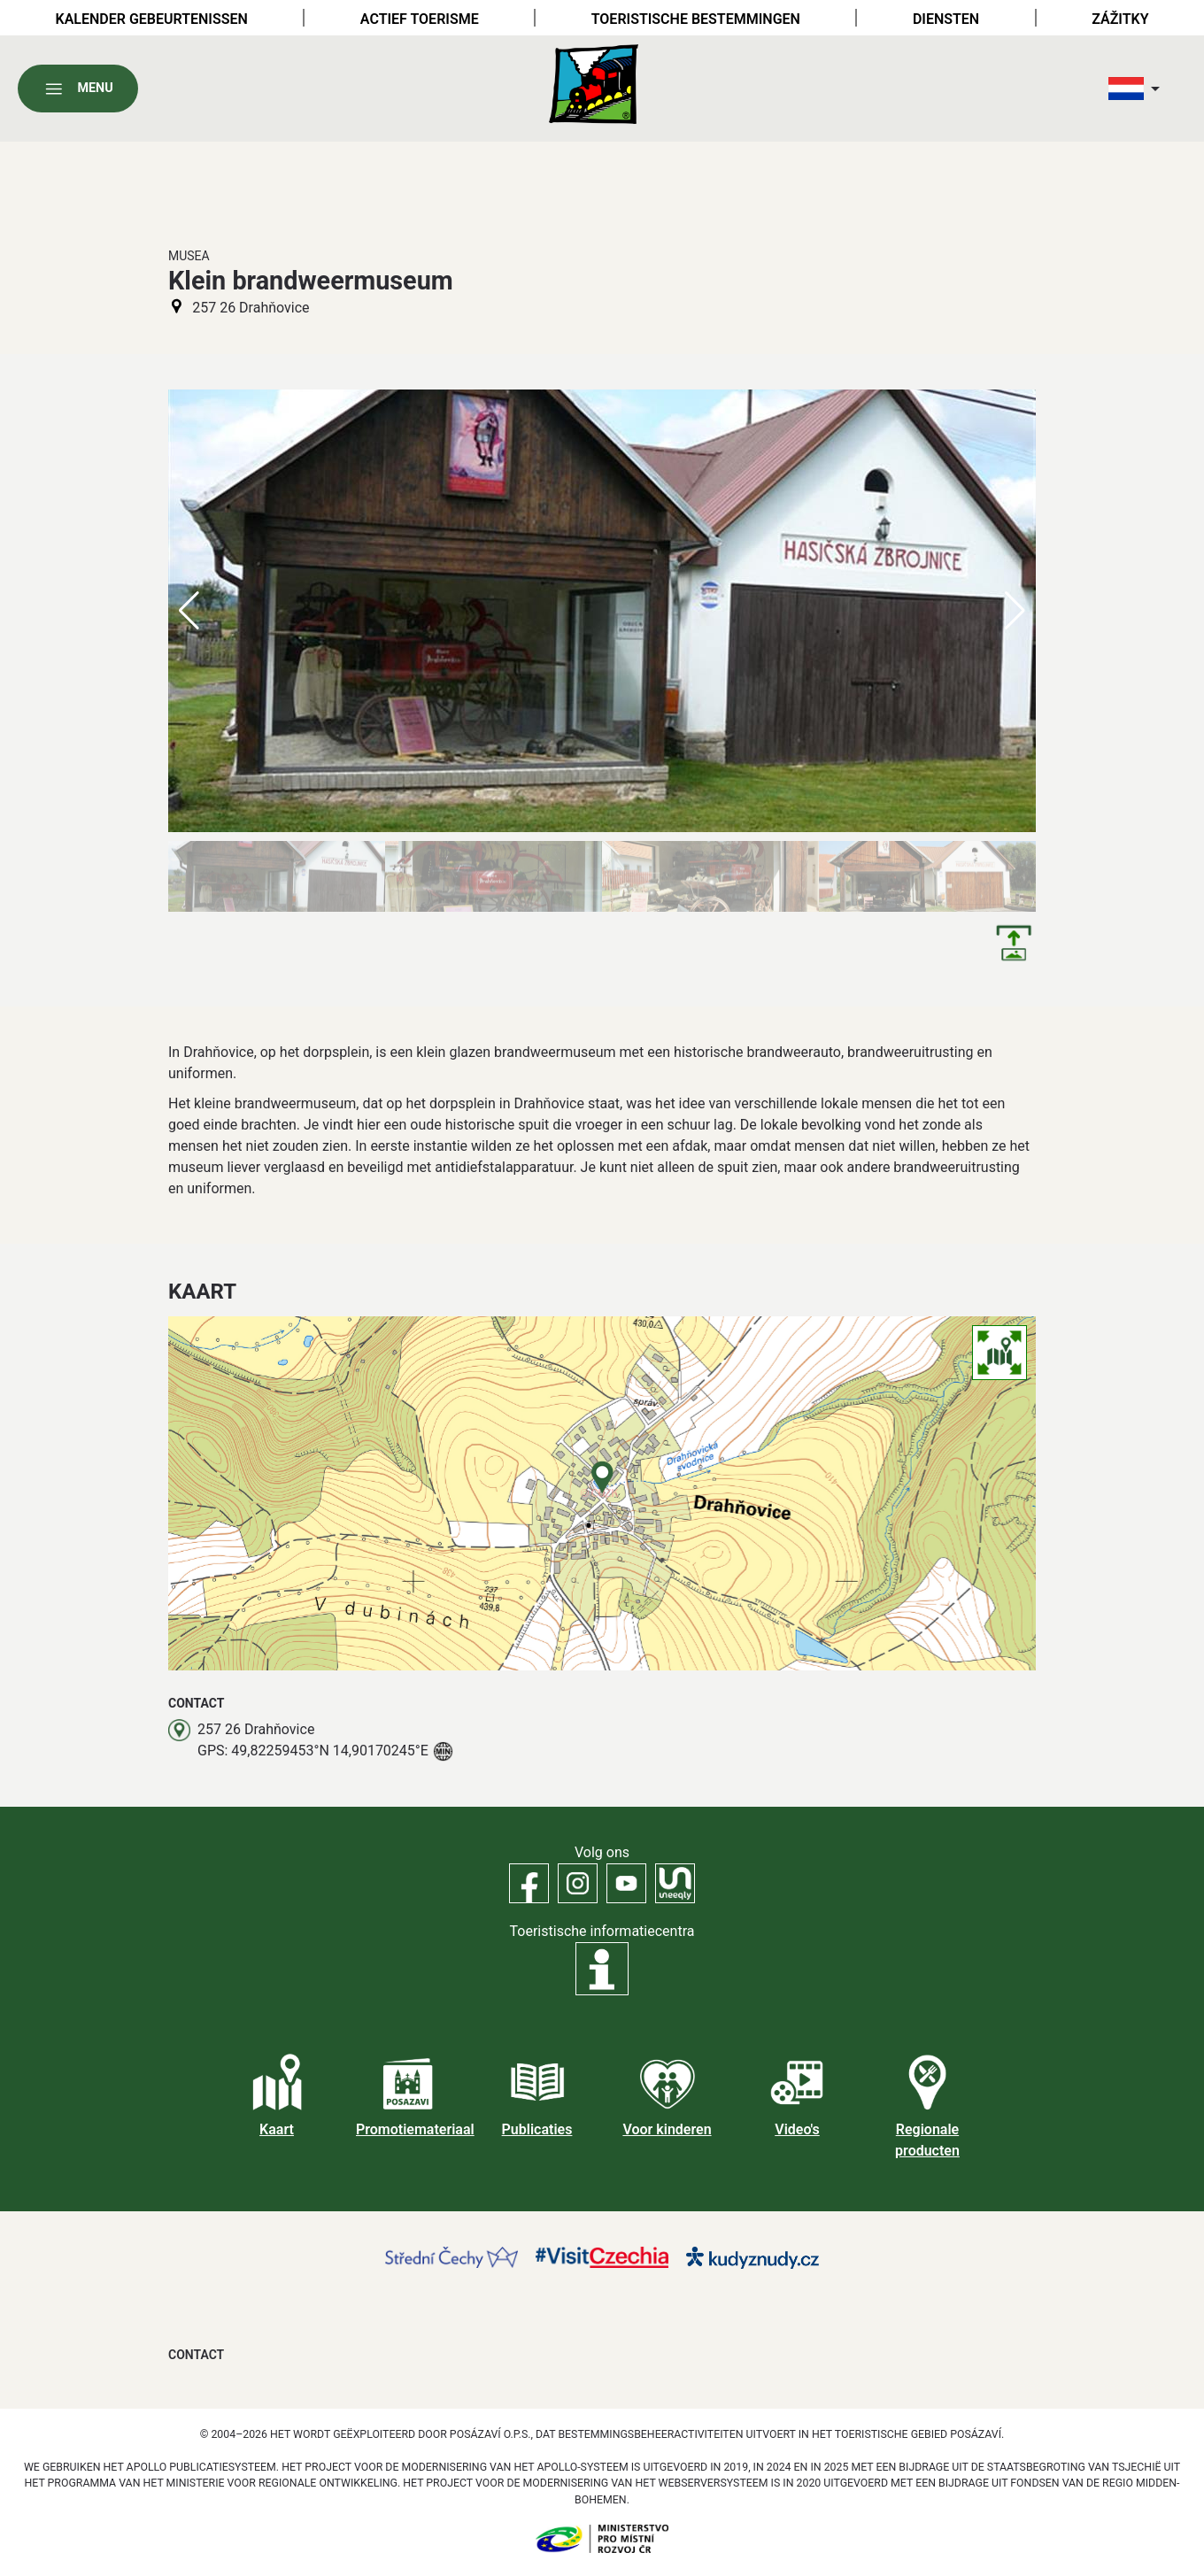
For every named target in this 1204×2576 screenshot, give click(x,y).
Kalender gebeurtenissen (152, 19)
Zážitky (1120, 19)
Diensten (946, 19)
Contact (196, 2355)
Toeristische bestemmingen (695, 19)
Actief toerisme (419, 19)
